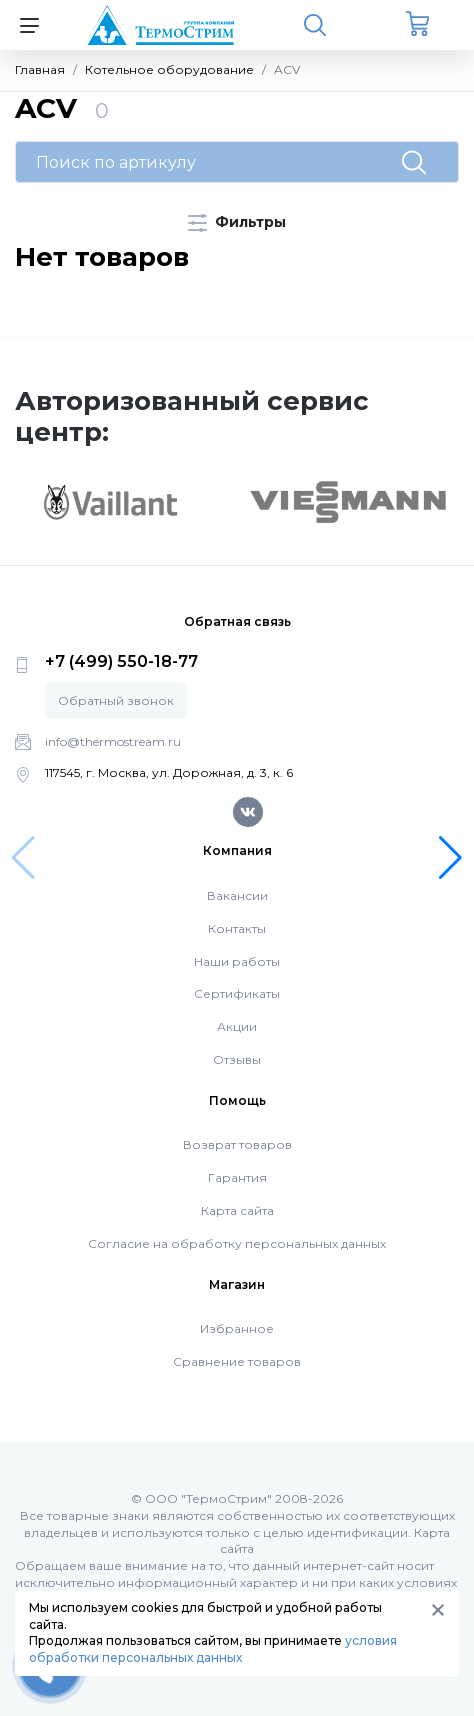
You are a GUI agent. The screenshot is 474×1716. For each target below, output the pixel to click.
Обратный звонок (116, 700)
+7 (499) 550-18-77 (121, 661)
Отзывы (237, 1059)
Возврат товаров (237, 1144)
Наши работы (237, 961)
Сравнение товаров (237, 1361)
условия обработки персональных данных (213, 1649)
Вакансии (237, 895)
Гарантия (237, 1177)
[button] (450, 858)
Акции (237, 1026)
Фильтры (237, 222)
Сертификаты (237, 993)
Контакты (237, 928)
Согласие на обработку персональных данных (237, 1243)
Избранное (237, 1328)
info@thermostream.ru (113, 741)
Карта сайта (237, 1210)
